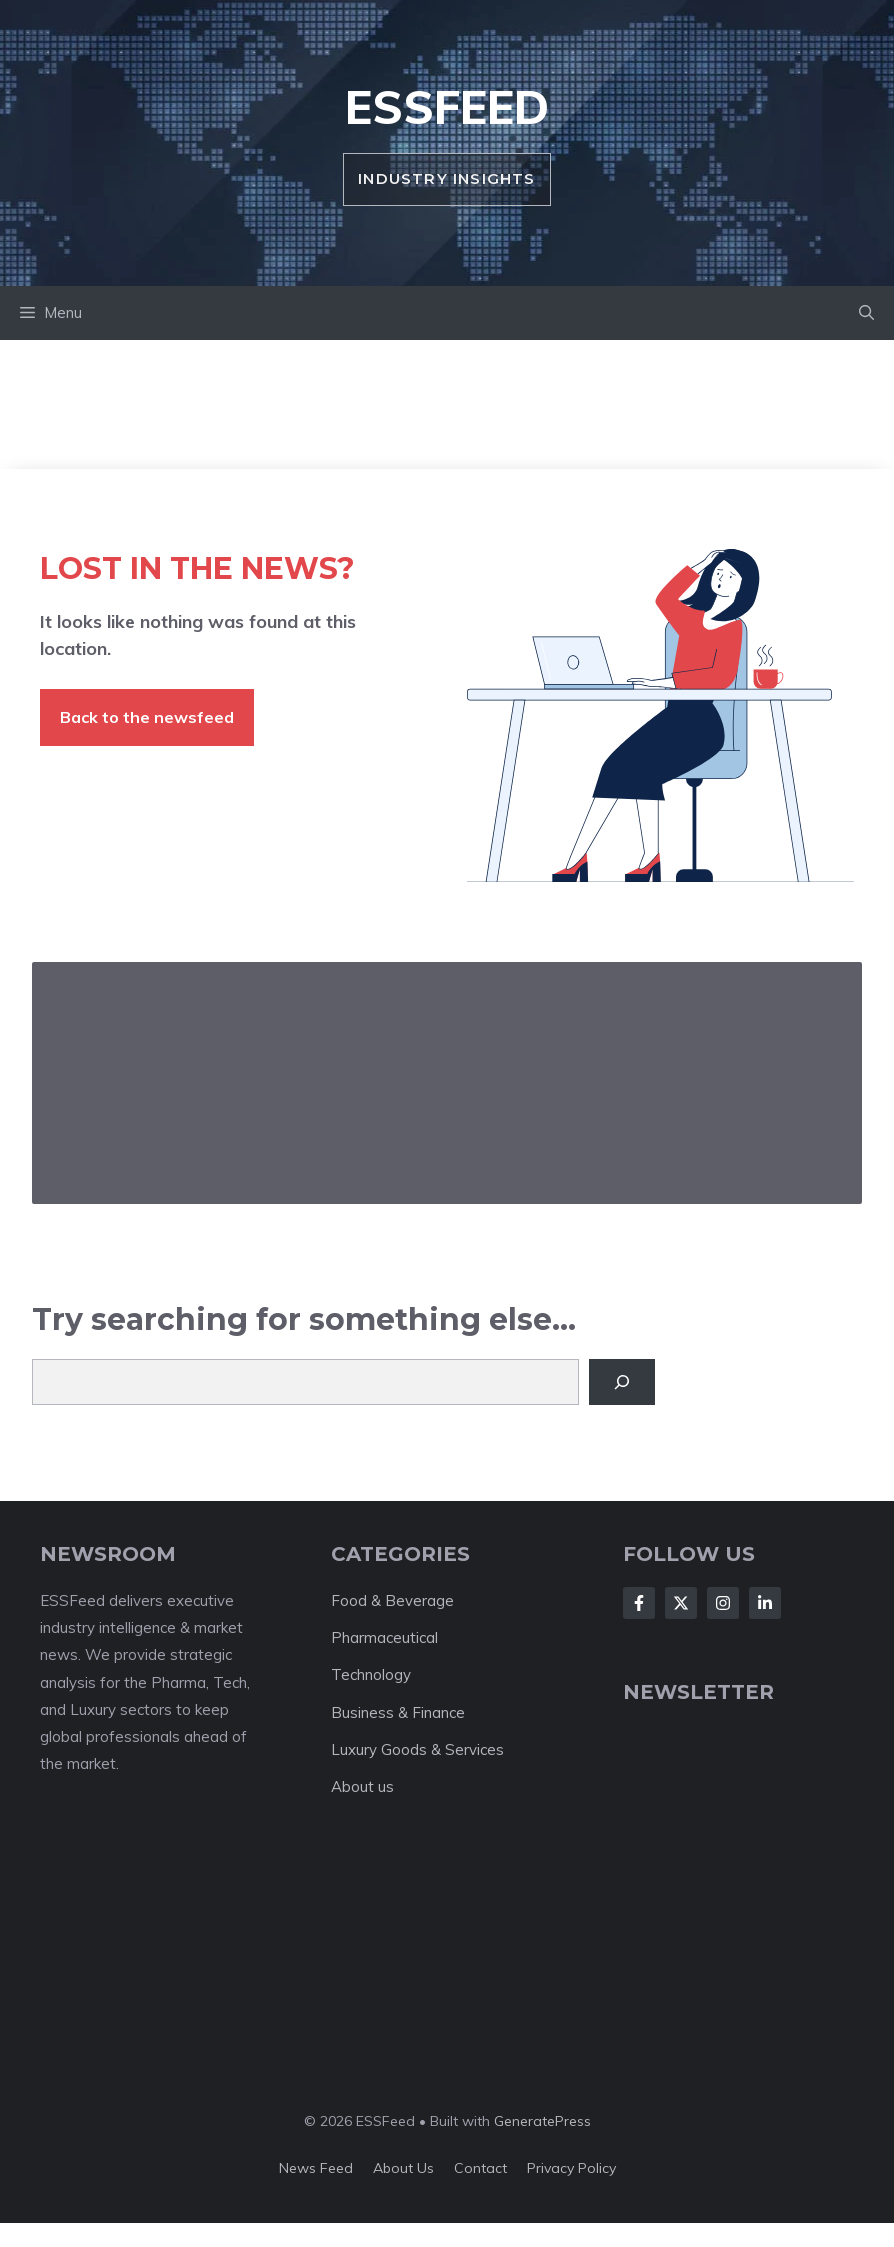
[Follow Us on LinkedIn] (765, 1603)
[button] (866, 313)
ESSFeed (447, 107)
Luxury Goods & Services (417, 1749)
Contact (480, 2168)
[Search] (622, 1382)
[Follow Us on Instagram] (723, 1603)
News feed (316, 2168)
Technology (371, 1674)
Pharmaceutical (384, 1637)
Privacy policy (571, 2168)
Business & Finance (398, 1712)
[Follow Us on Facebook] (639, 1603)
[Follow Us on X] (681, 1603)
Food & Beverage (392, 1600)
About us (362, 1786)
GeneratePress (542, 2121)
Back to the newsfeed (147, 717)
